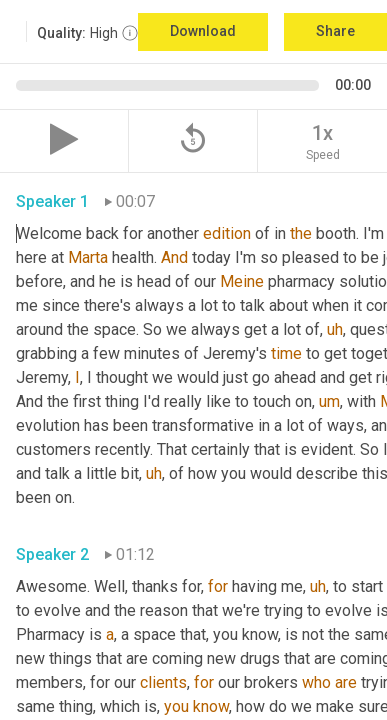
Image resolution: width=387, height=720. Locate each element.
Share (335, 31)
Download (203, 31)
